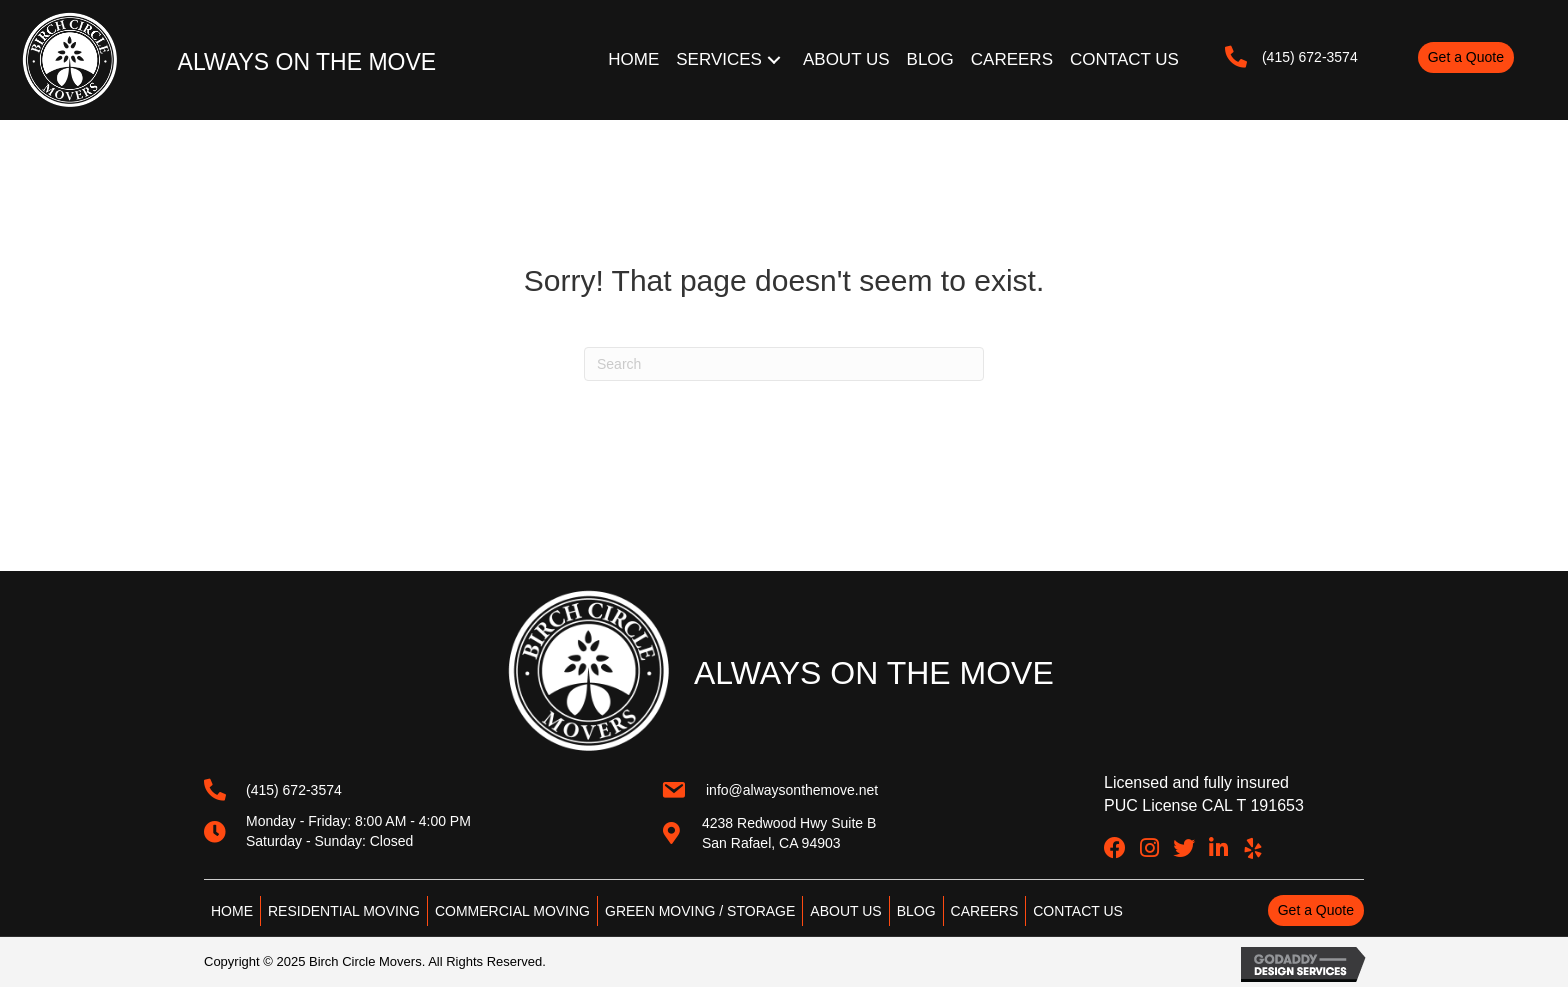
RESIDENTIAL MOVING (344, 911)
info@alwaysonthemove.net (792, 790)
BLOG (916, 911)
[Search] (784, 364)
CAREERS (985, 911)
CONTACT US (1078, 911)
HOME (232, 911)
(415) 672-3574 (1310, 57)
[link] (635, 60)
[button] (1466, 57)
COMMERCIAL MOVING (512, 911)
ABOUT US (845, 911)
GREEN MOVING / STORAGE (700, 911)
